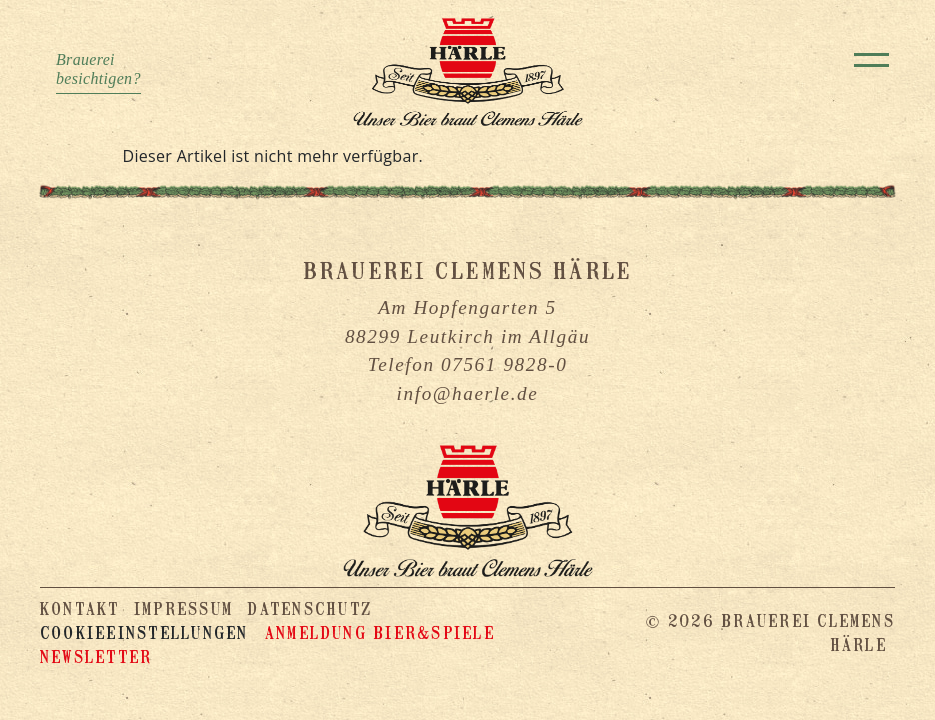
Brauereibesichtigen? (98, 69)
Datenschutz (309, 610)
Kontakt (80, 610)
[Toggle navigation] (871, 60)
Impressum (183, 610)
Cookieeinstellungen (144, 634)
